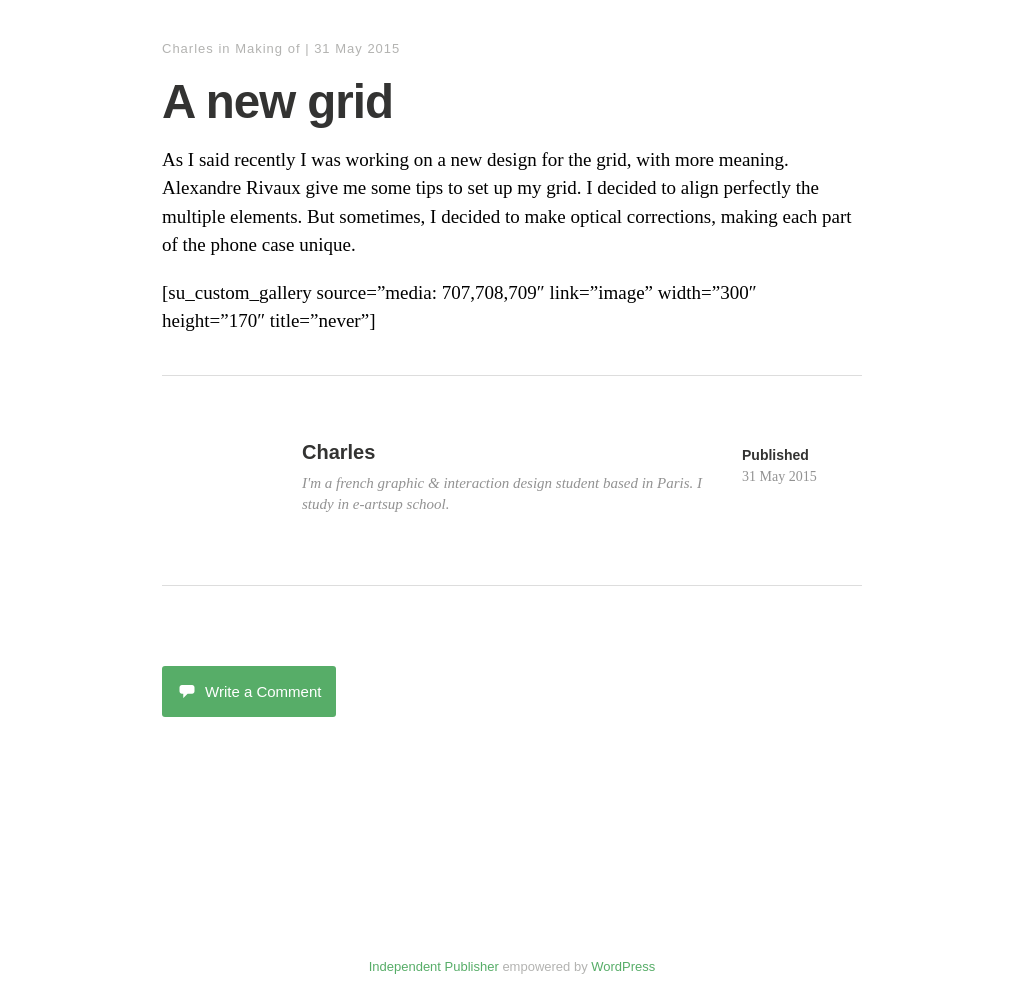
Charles (188, 48)
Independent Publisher (434, 966)
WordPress (623, 966)
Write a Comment (249, 691)
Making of (267, 48)
